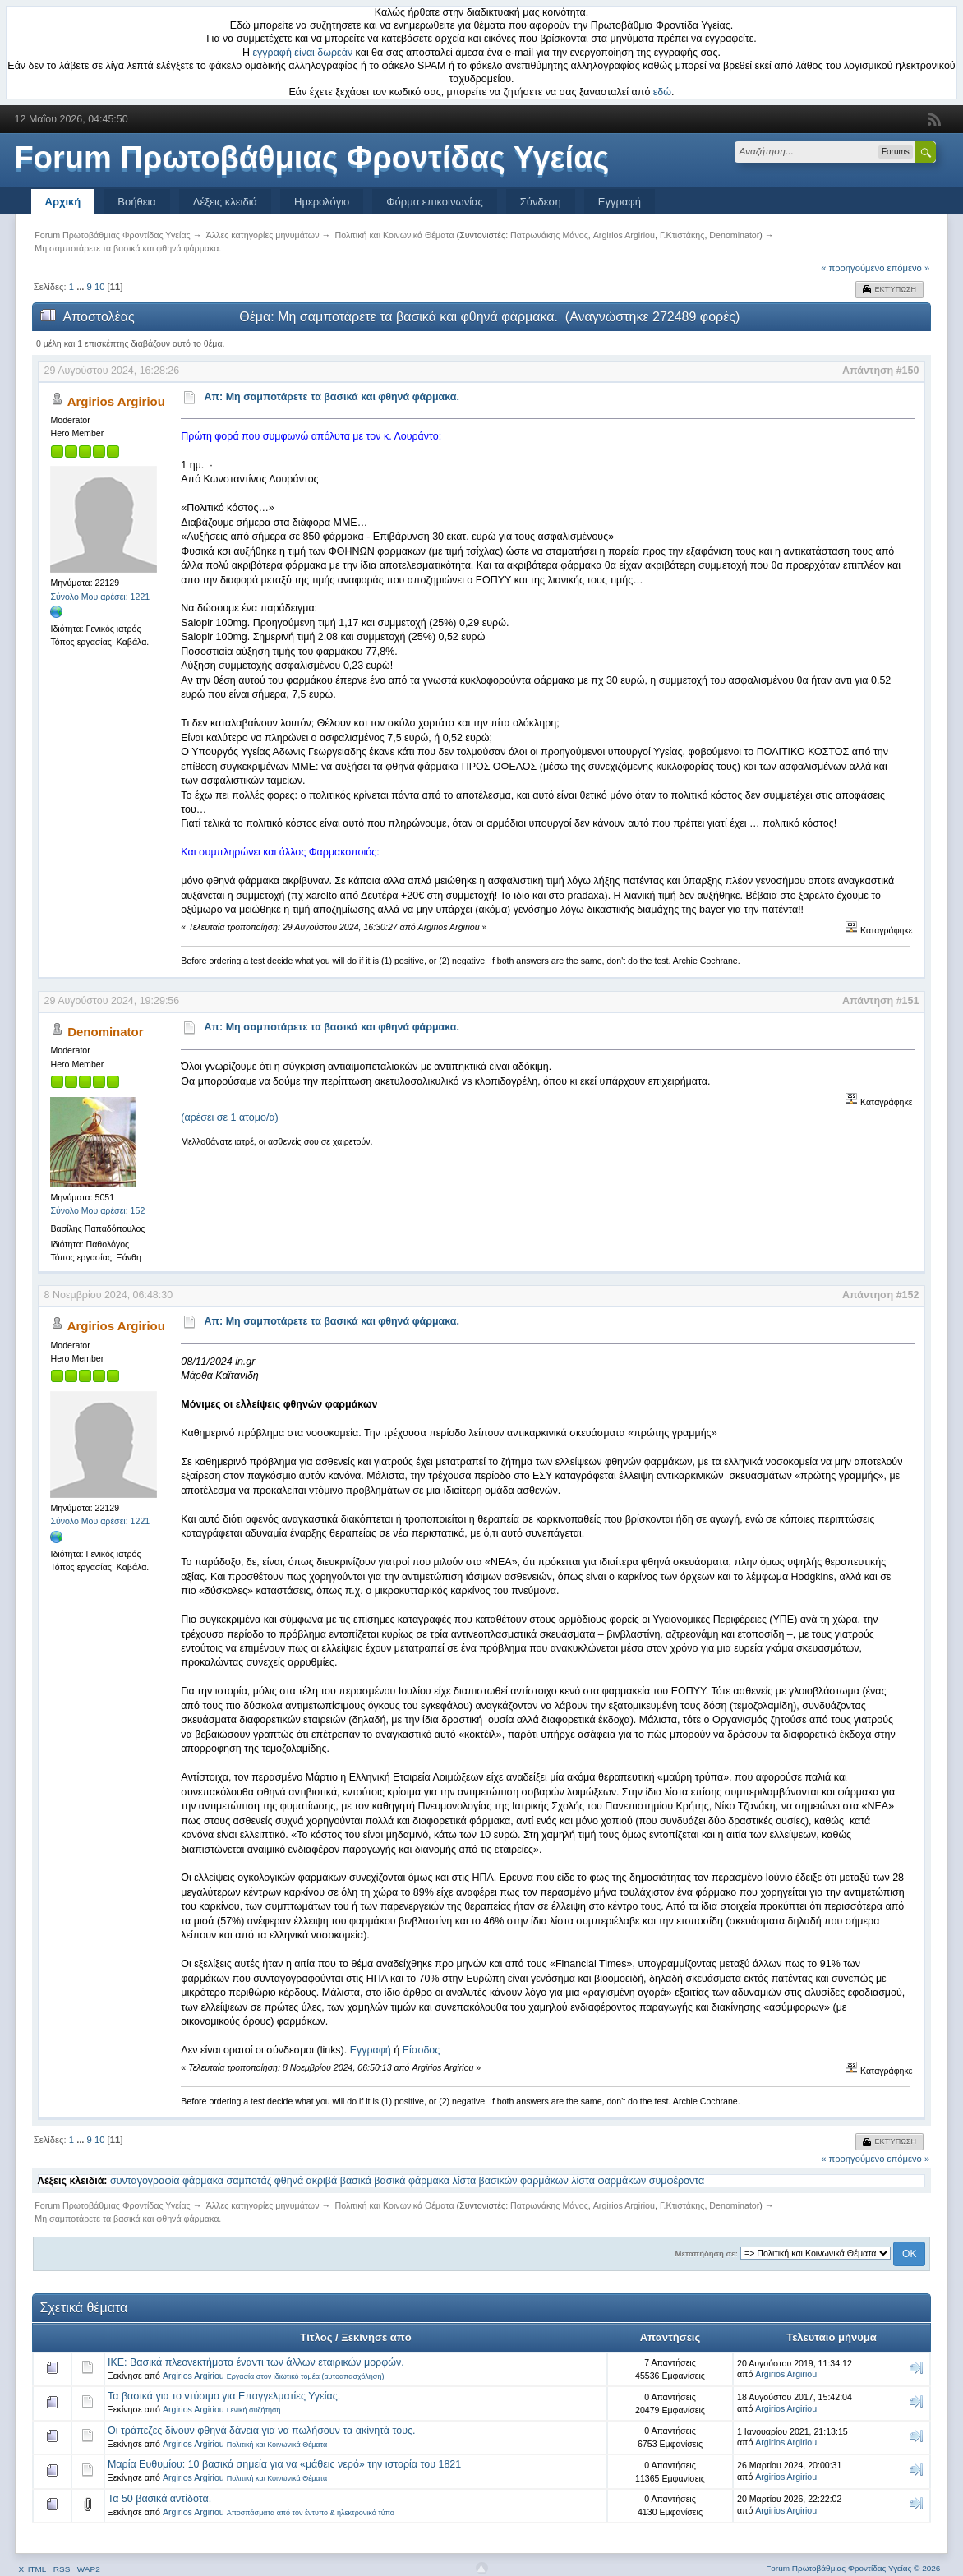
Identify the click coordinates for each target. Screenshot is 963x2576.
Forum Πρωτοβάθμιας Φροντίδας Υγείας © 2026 (853, 2568)
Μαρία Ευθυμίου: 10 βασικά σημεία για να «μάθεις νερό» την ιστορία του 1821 (284, 2464)
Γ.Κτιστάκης (682, 235)
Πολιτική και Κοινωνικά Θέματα (277, 2444)
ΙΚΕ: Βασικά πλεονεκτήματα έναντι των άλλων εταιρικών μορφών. (256, 2362)
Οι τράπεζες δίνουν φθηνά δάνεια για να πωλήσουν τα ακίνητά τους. (262, 2430)
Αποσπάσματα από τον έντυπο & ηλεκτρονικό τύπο (310, 2513)
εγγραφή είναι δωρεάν (303, 52)
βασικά (355, 2181)
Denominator (734, 235)
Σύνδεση (540, 202)
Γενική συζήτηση (254, 2410)
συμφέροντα (677, 2181)
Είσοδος (421, 2050)
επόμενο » (908, 268)
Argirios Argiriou (624, 235)
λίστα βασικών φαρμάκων (510, 2181)
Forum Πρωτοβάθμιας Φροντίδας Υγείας (312, 158)
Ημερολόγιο (321, 202)
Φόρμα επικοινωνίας (434, 202)
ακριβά (322, 2181)
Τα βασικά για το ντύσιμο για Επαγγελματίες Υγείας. (224, 2396)
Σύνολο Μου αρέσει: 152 (97, 1210)
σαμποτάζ (248, 2181)
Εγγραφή (619, 202)
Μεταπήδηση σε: (706, 2253)
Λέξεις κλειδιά (225, 202)
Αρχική (63, 202)
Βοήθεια (136, 202)
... (81, 287)
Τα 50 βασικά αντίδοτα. (159, 2499)
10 (99, 287)
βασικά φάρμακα (411, 2181)
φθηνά (288, 2181)
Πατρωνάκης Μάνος (549, 235)
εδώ (662, 92)
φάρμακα (202, 2181)
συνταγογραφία (144, 2181)
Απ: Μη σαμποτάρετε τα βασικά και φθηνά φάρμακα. (332, 397)
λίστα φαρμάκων (608, 2181)
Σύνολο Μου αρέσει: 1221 (100, 596)
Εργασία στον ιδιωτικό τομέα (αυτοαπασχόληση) (306, 2376)
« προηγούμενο (852, 268)
